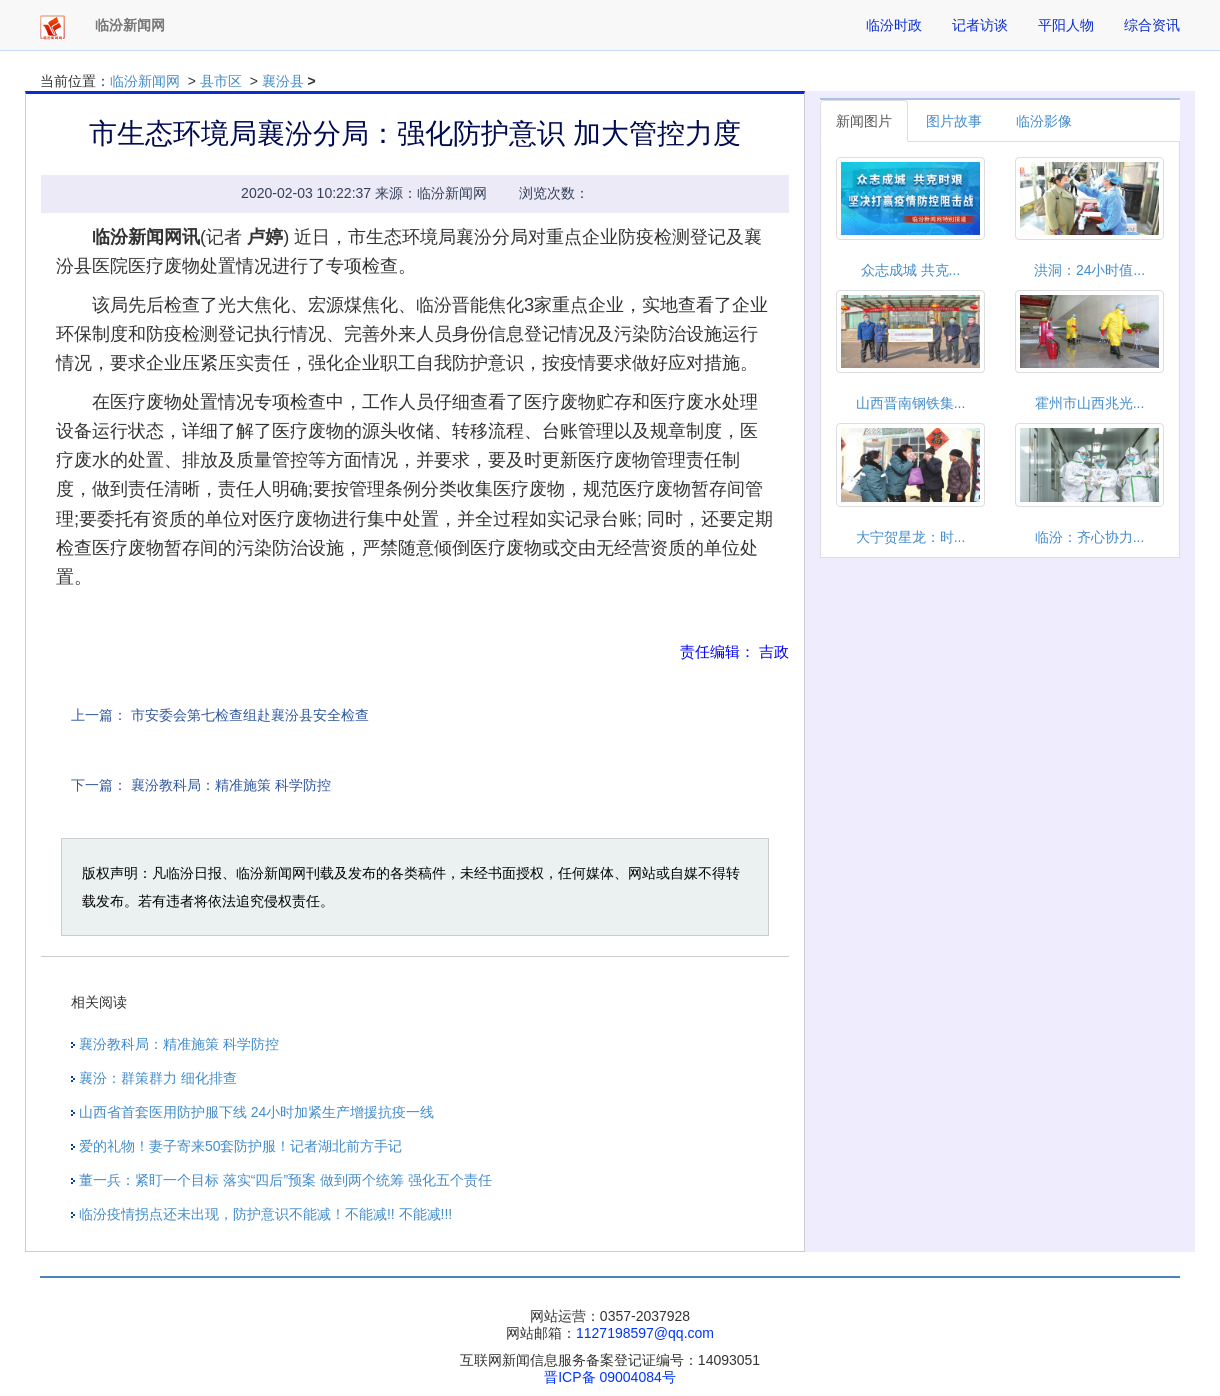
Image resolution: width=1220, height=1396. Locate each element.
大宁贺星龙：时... (911, 537)
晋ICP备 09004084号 (610, 1377)
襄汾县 (283, 81)
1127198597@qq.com (645, 1333)
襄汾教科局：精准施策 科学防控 (231, 785)
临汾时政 (894, 25)
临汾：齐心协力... (1090, 537)
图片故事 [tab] (954, 121)
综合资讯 (1152, 25)
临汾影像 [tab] (1044, 121)
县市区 (221, 81)
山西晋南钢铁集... (911, 403)
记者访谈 (980, 25)
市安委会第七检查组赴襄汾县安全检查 (250, 715)
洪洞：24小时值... (1089, 270)
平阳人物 (1066, 25)
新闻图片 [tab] (864, 121)
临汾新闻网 (145, 81)
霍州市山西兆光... (1090, 403)
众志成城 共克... (911, 270)
